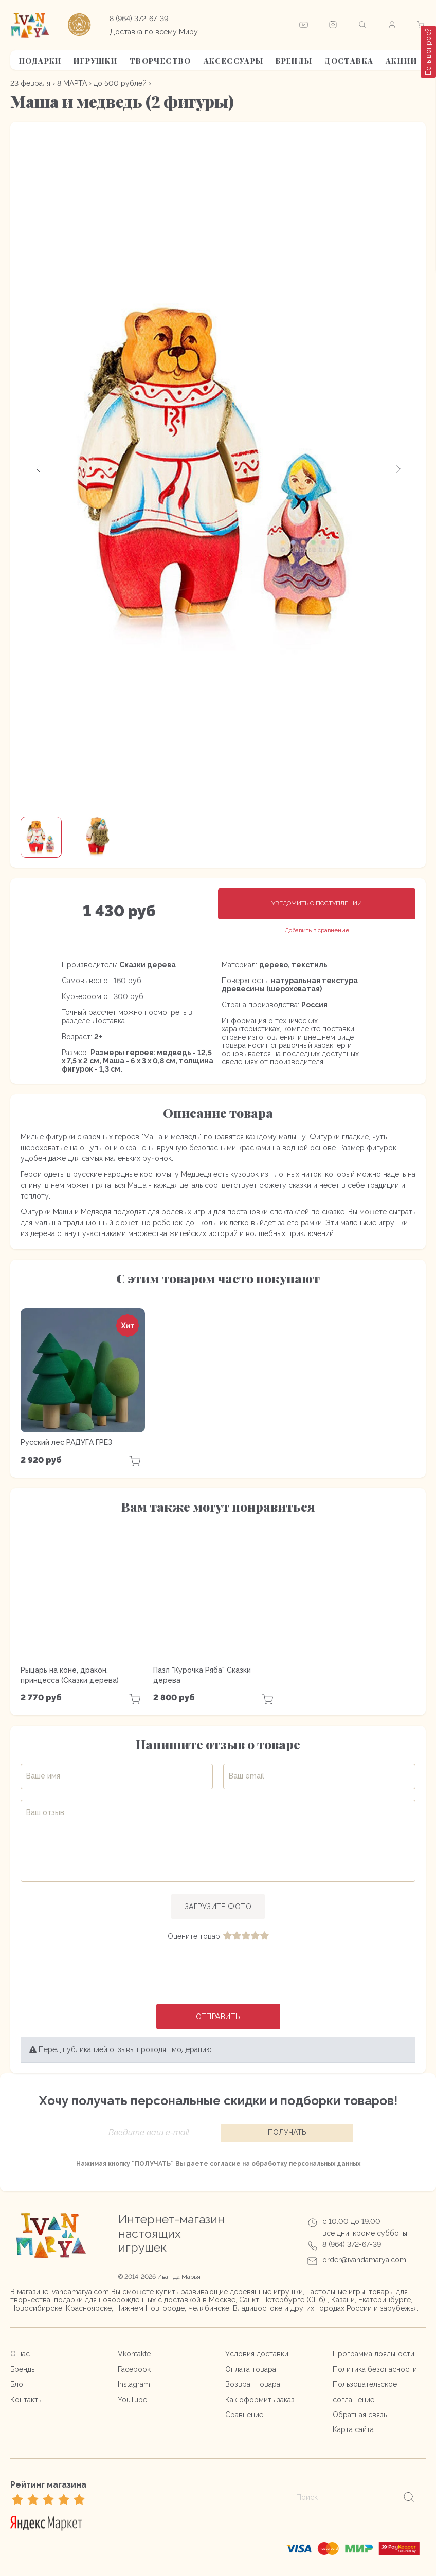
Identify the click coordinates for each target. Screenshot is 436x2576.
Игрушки (95, 61)
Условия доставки (256, 2354)
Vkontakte (134, 2354)
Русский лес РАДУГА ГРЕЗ (66, 1442)
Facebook (134, 2369)
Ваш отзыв (45, 1812)
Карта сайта (353, 2429)
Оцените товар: (195, 1936)
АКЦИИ (401, 61)
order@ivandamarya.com (364, 2260)
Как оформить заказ (260, 2400)
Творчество (160, 61)
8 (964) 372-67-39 (139, 18)
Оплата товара (250, 2369)
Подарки (40, 61)
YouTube (132, 2400)
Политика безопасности (375, 2369)
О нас (20, 2354)
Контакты (26, 2400)
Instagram (134, 2384)
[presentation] (218, 1973)
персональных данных (324, 2163)
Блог (18, 2384)
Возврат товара (252, 2384)
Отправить (218, 2016)
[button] (38, 469)
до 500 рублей (120, 83)
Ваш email (246, 1776)
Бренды (294, 61)
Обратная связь (360, 2414)
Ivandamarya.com (79, 2292)
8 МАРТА (72, 83)
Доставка (348, 61)
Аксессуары (234, 61)
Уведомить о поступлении (316, 903)
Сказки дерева (147, 964)
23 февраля (30, 83)
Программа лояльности (373, 2354)
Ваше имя (43, 1776)
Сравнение (244, 2414)
